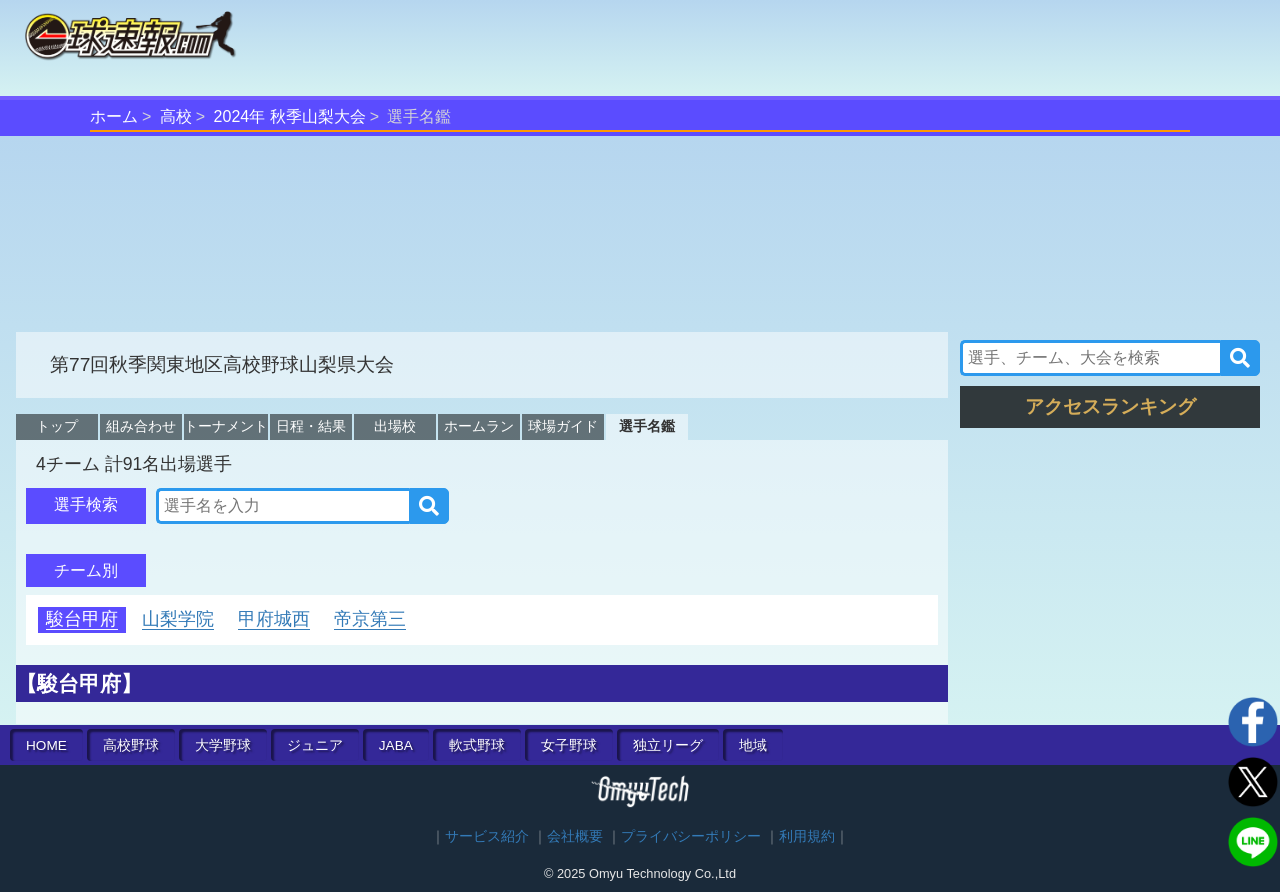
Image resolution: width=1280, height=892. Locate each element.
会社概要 (575, 836)
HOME (46, 745)
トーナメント (226, 426)
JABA (396, 745)
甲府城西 (274, 619)
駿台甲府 (82, 619)
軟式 (477, 745)
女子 (569, 745)
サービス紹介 (487, 836)
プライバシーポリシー (691, 836)
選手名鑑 (647, 426)
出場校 (395, 426)
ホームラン (479, 426)
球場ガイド (563, 426)
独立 (668, 745)
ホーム (114, 116)
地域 (753, 745)
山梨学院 (178, 619)
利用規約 (807, 836)
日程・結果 (311, 426)
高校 (176, 116)
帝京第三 (370, 619)
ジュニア (315, 745)
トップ (57, 426)
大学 (223, 745)
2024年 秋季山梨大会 (290, 116)
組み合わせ (141, 426)
